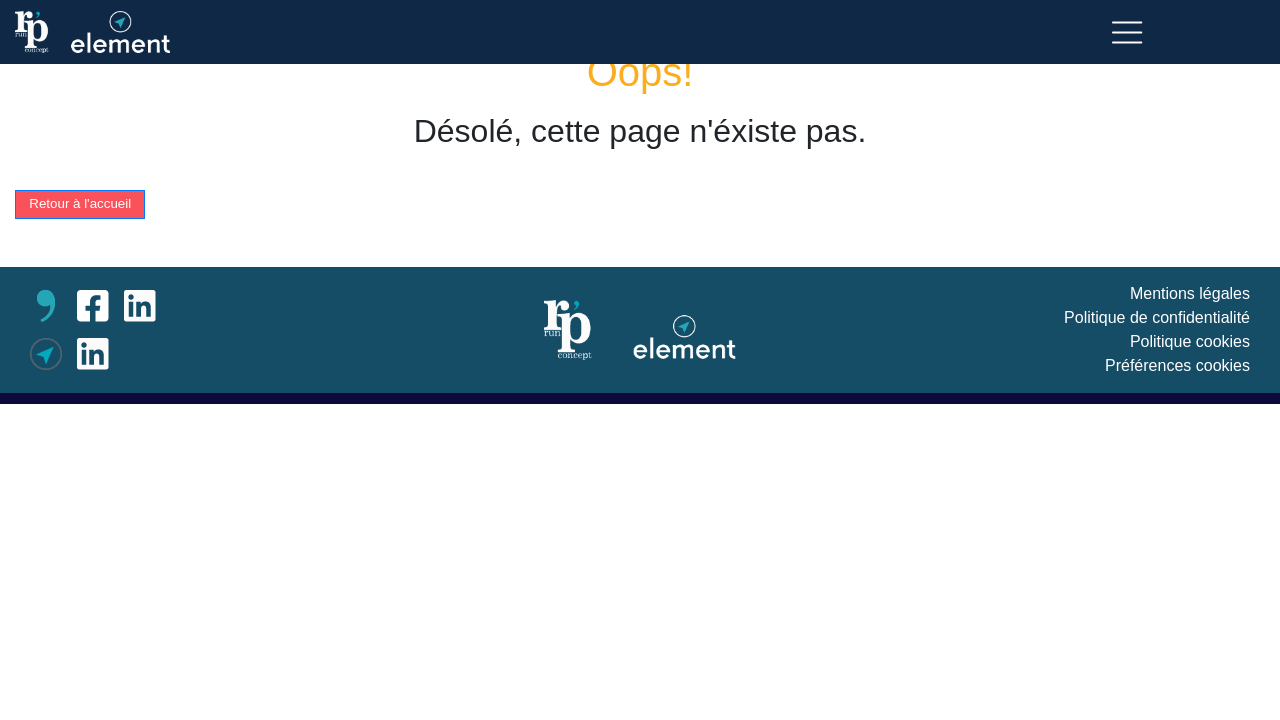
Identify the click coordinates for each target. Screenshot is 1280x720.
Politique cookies (1190, 341)
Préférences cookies (1177, 365)
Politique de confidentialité (1157, 317)
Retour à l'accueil (80, 204)
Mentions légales (1190, 293)
